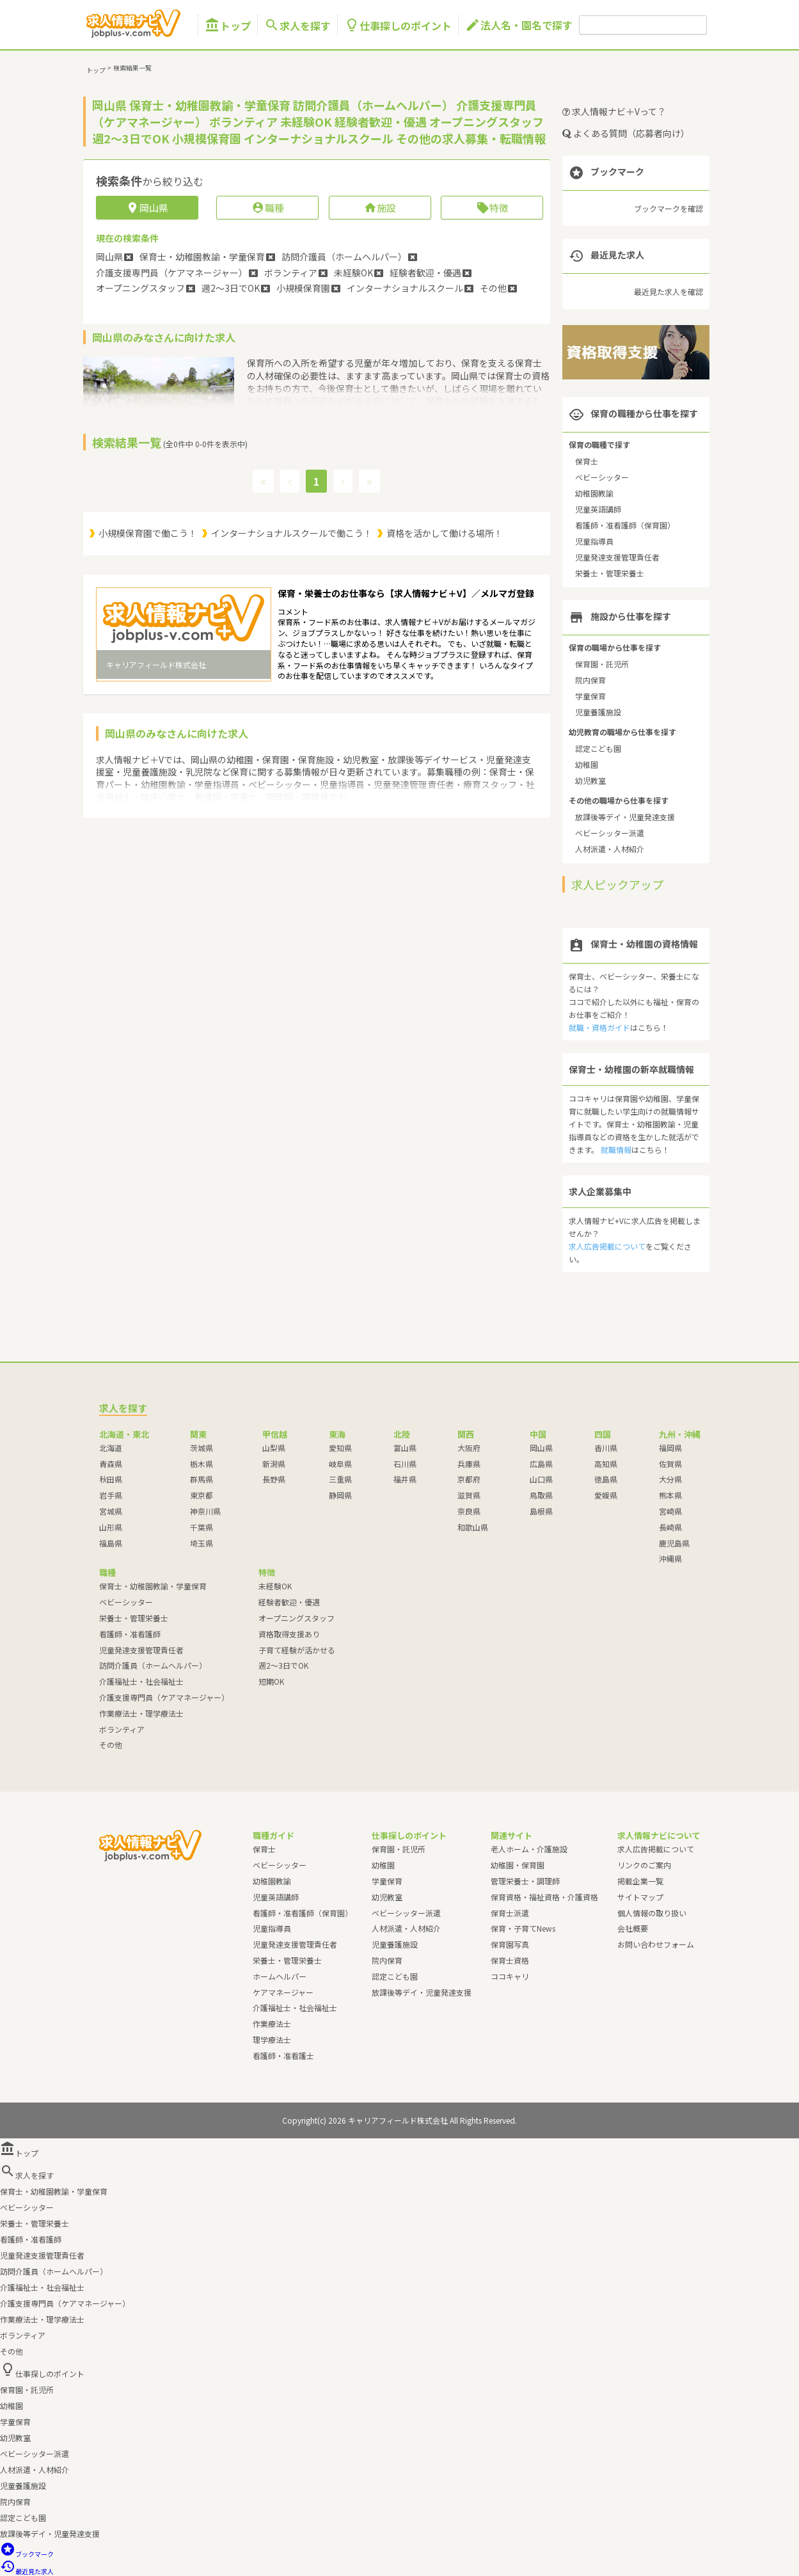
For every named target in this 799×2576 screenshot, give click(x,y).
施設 (379, 207)
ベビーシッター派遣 (609, 832)
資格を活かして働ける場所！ (444, 533)
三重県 (340, 1479)
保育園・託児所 (602, 663)
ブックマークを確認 (668, 208)
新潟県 (273, 1463)
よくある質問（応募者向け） (626, 133)
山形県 (110, 1527)
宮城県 (110, 1511)
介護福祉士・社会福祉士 (141, 1681)
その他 (110, 1744)
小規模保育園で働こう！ (148, 533)
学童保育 (590, 695)
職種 (267, 207)
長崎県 (670, 1527)
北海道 (110, 1447)
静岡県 (340, 1495)
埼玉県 (201, 1543)
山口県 (541, 1479)
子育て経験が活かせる (296, 1649)
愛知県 (340, 1447)
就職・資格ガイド (599, 1027)
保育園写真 (510, 1944)
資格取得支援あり (289, 1633)
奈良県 (468, 1511)
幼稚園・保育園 (517, 1864)
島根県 (541, 1511)
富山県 (404, 1447)
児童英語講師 (598, 509)
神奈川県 (205, 1511)
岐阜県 (340, 1463)
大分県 (670, 1479)
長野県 (273, 1479)
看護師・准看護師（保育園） (625, 525)
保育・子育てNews (523, 1928)
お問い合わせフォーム (655, 1944)
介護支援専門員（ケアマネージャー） (164, 1697)
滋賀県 (468, 1495)
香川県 (605, 1447)
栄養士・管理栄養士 (609, 573)
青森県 (110, 1463)
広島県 (541, 1463)
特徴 (492, 207)
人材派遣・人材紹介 (609, 848)
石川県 (404, 1463)
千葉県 (201, 1527)
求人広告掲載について (607, 1246)
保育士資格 (510, 1960)
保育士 (586, 461)
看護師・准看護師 (130, 1633)
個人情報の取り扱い (651, 1912)
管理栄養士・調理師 (525, 1880)
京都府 (468, 1479)
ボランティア (122, 1729)
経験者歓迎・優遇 (289, 1601)
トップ (228, 25)
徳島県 (605, 1479)
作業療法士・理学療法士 (141, 1713)
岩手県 (110, 1495)
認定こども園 (598, 748)
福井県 (404, 1479)
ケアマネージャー (283, 1992)
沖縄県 (670, 1558)
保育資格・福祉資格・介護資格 (544, 1896)
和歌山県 (472, 1527)
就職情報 (616, 1149)
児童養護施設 (598, 711)
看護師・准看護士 (283, 2055)
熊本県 (670, 1495)
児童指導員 (594, 541)
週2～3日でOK (283, 1665)
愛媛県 (605, 1495)
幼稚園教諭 (594, 493)
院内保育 (590, 679)
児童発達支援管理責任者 (617, 557)
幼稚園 (586, 764)
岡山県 (541, 1447)
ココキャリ (510, 1976)
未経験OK (275, 1585)
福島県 (110, 1543)
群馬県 (201, 1479)
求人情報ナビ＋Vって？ (614, 111)
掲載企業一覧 (640, 1880)
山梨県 (273, 1447)
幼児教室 (590, 780)
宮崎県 (670, 1511)
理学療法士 (272, 2039)
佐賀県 (670, 1463)
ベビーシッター (602, 477)
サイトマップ (640, 1896)
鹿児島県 (674, 1543)
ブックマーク (27, 2554)
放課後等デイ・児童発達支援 (625, 816)
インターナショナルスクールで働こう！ (291, 533)
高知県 (605, 1463)
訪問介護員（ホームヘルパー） (153, 1665)
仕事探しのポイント (398, 25)
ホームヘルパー (279, 1976)
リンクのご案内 (644, 1864)
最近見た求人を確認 (668, 291)
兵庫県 (468, 1463)
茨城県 (201, 1447)
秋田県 (110, 1479)
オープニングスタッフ (296, 1617)
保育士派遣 (510, 1912)
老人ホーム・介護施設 (529, 1848)
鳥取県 (541, 1495)
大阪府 (468, 1447)
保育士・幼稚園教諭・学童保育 (153, 1585)
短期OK (271, 1681)
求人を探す (297, 25)
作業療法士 (272, 2023)
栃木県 (201, 1463)
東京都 (201, 1495)
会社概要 (632, 1928)
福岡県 (670, 1447)
